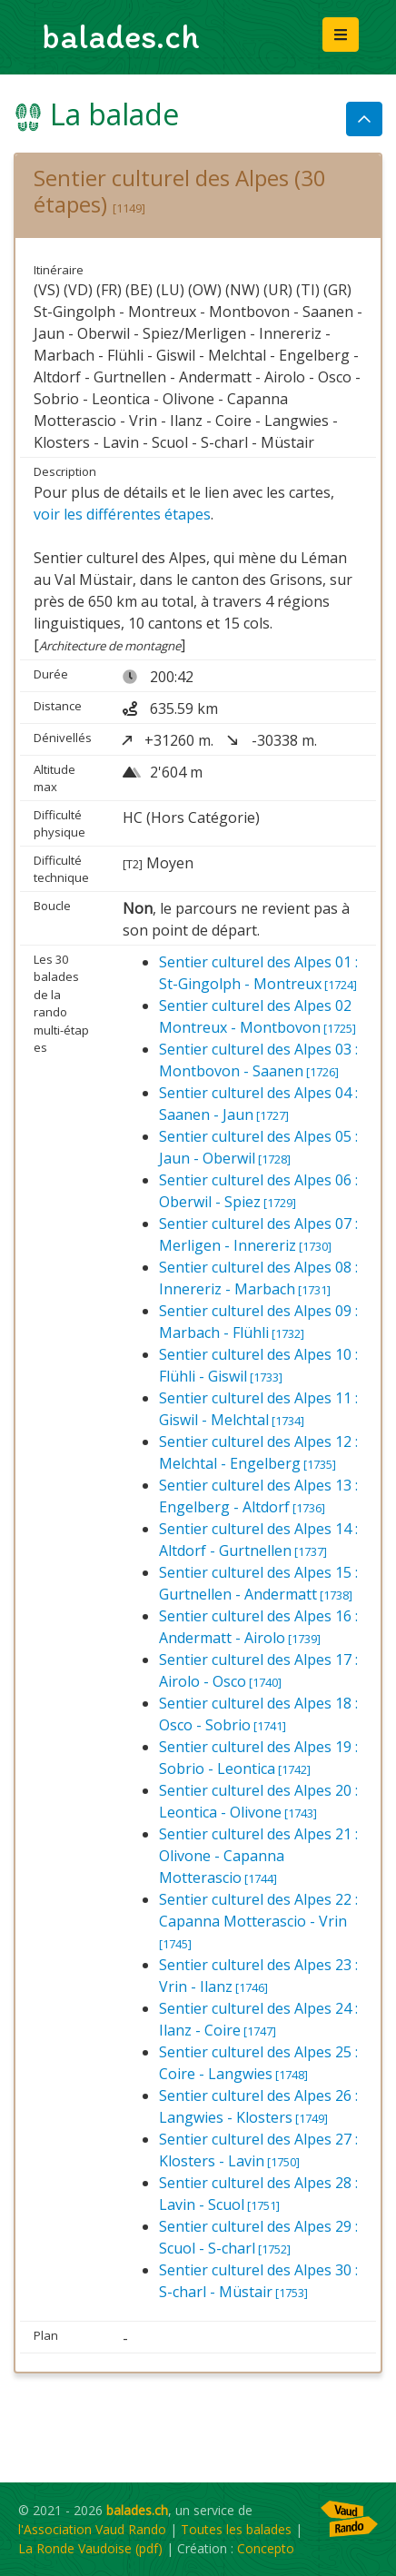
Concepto (265, 2548)
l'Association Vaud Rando (92, 2529)
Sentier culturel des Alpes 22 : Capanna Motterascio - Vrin (258, 1920)
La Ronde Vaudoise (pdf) (90, 2548)
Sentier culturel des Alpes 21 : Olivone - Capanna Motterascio (258, 1855)
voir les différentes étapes (122, 514)
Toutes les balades (236, 2529)
